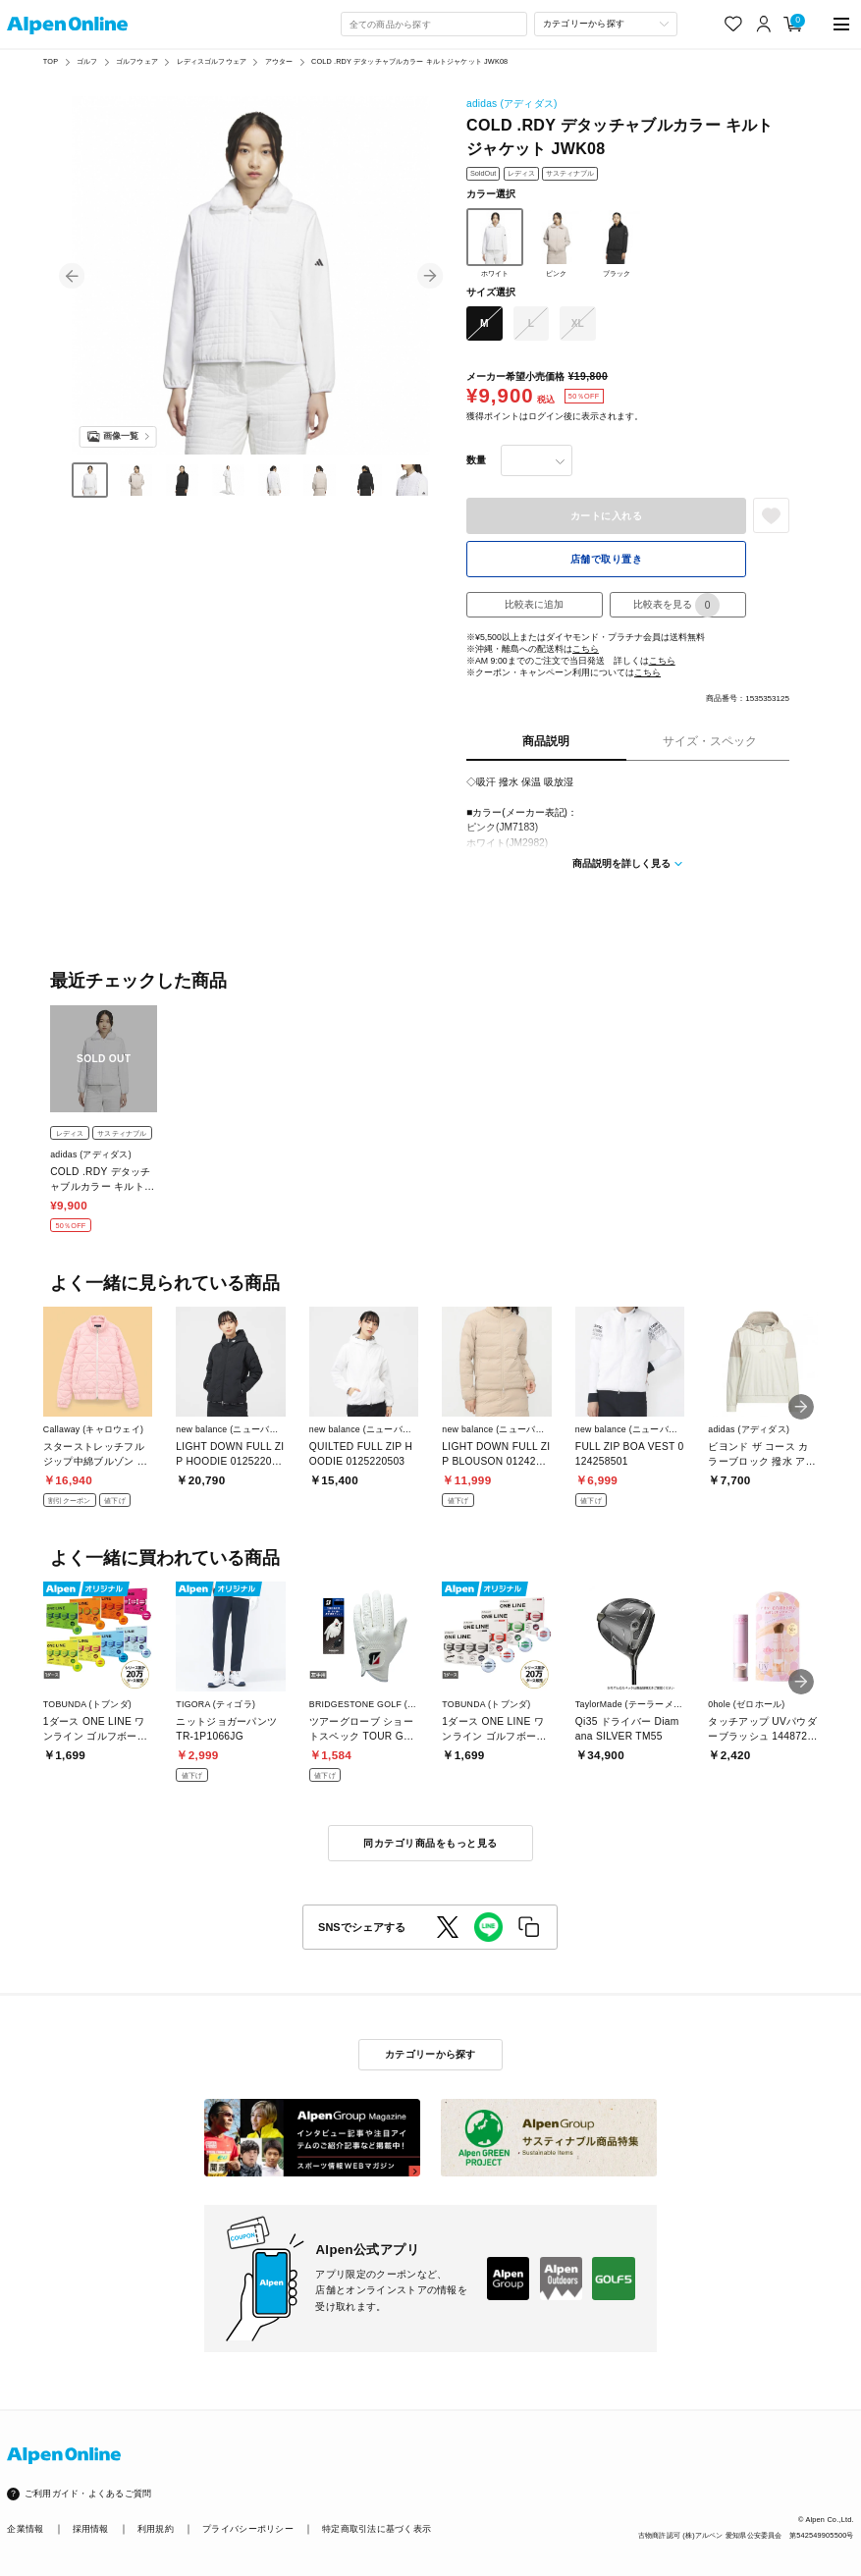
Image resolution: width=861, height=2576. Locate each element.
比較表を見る (676, 605)
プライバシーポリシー (248, 2529)
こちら (585, 649)
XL (577, 323)
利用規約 (155, 2529)
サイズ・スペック (710, 740)
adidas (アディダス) (512, 103)
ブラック (616, 242)
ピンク (555, 242)
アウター (279, 61)
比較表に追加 (534, 604)
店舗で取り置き (606, 559)
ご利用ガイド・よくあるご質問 (88, 2493)
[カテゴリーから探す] (605, 24)
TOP (50, 61)
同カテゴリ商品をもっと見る (430, 1843)
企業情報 (25, 2529)
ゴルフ (87, 61)
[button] (71, 276)
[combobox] (434, 24)
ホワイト (494, 242)
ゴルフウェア (137, 61)
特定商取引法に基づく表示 (376, 2529)
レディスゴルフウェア (211, 61)
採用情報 (91, 2529)
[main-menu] (840, 23)
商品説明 (545, 740)
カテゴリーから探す (430, 2054)
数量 (476, 460)
